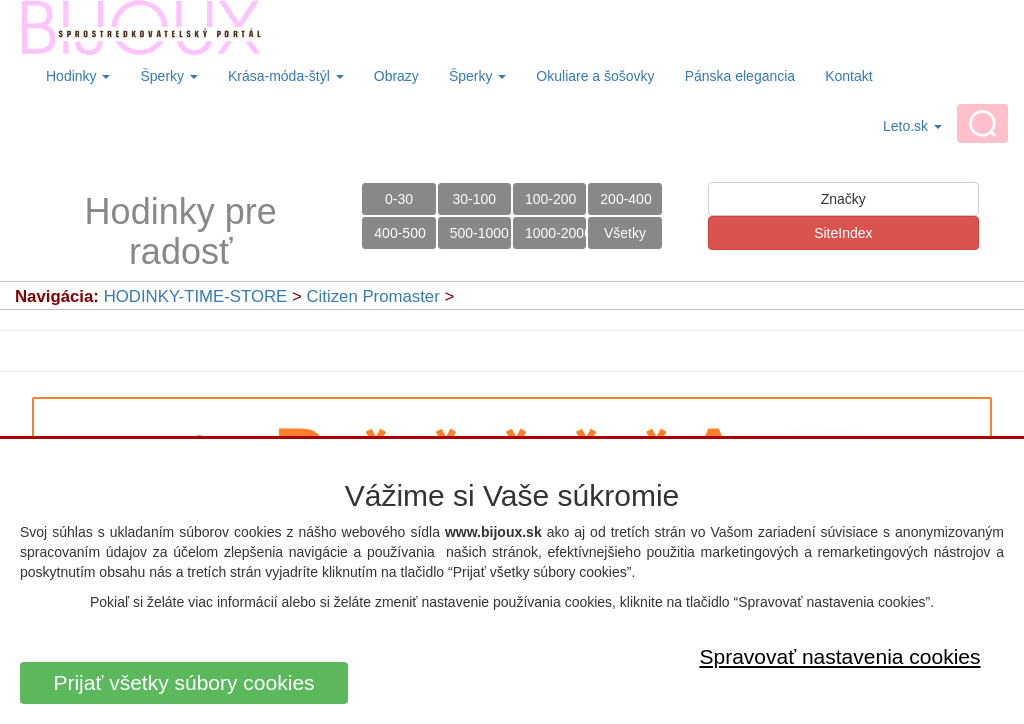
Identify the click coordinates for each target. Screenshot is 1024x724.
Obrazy (396, 76)
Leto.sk (912, 126)
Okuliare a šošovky (595, 76)
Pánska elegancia (740, 76)
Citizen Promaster (372, 296)
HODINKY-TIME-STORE (196, 296)
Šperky (168, 76)
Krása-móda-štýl (286, 76)
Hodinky (78, 76)
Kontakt (848, 76)
